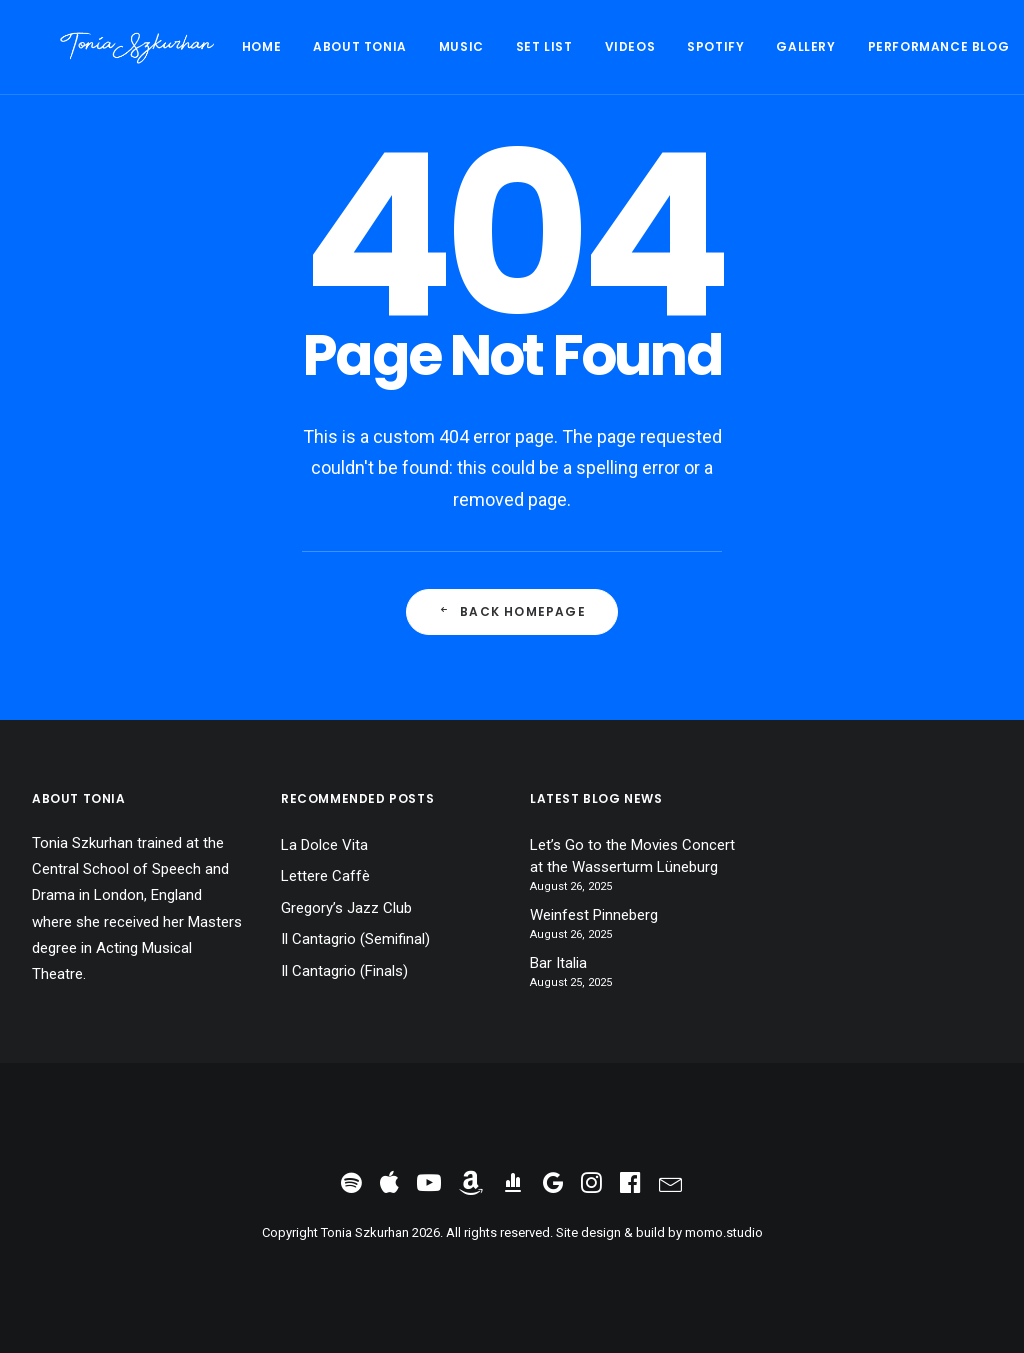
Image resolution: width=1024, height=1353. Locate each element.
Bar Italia (558, 963)
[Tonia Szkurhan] (109, 47)
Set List (488, 46)
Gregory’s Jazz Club (346, 908)
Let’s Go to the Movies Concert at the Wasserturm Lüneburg (632, 856)
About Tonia (304, 46)
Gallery (749, 46)
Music (405, 46)
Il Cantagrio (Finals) (344, 971)
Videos (574, 46)
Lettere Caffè (325, 876)
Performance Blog (883, 46)
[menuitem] (212, 47)
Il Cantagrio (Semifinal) (355, 939)
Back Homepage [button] (512, 611)
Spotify (659, 46)
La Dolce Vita (324, 845)
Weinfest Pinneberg (594, 915)
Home (205, 46)
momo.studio (724, 1232)
